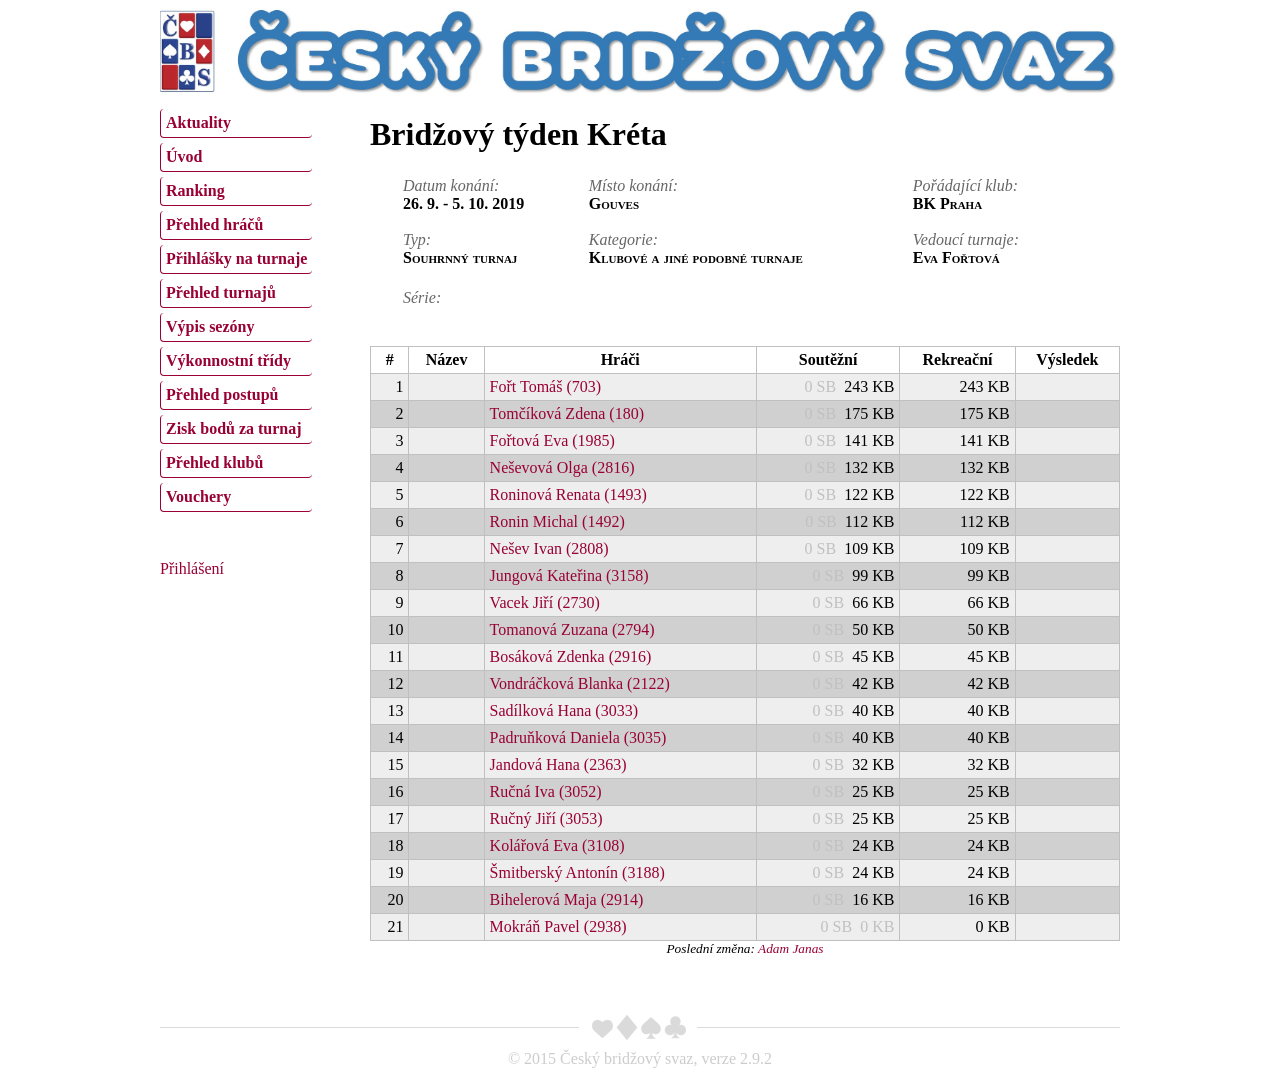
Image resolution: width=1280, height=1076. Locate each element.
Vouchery (198, 496)
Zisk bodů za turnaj (234, 428)
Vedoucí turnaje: (966, 239)
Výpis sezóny (210, 326)
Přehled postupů (222, 394)
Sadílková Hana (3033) (564, 710)
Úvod (184, 156)
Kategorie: (623, 239)
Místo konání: (633, 185)
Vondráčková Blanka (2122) (580, 683)
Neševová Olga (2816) (562, 467)
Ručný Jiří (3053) (546, 818)
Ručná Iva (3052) (546, 791)
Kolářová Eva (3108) (557, 845)
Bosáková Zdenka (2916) (571, 656)
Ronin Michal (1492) (557, 521)
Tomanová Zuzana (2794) (572, 629)
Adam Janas (791, 948)
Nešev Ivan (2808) (549, 548)
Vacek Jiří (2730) (545, 602)
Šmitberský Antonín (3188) (577, 872)
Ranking (195, 190)
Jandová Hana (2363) (558, 764)
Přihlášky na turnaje (236, 258)
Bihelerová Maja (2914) (567, 899)
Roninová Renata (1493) (568, 494)
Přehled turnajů (221, 292)
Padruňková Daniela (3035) (578, 737)
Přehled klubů (214, 462)
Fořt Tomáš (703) (545, 386)
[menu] (236, 308)
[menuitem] (236, 123)
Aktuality (198, 122)
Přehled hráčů (214, 224)
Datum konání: (451, 185)
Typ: (417, 239)
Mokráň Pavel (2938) (558, 926)
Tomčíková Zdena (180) (567, 413)
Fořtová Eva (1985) (552, 440)
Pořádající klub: (965, 185)
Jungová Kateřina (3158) (569, 575)
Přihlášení (192, 568)
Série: (422, 297)
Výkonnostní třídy (228, 360)
